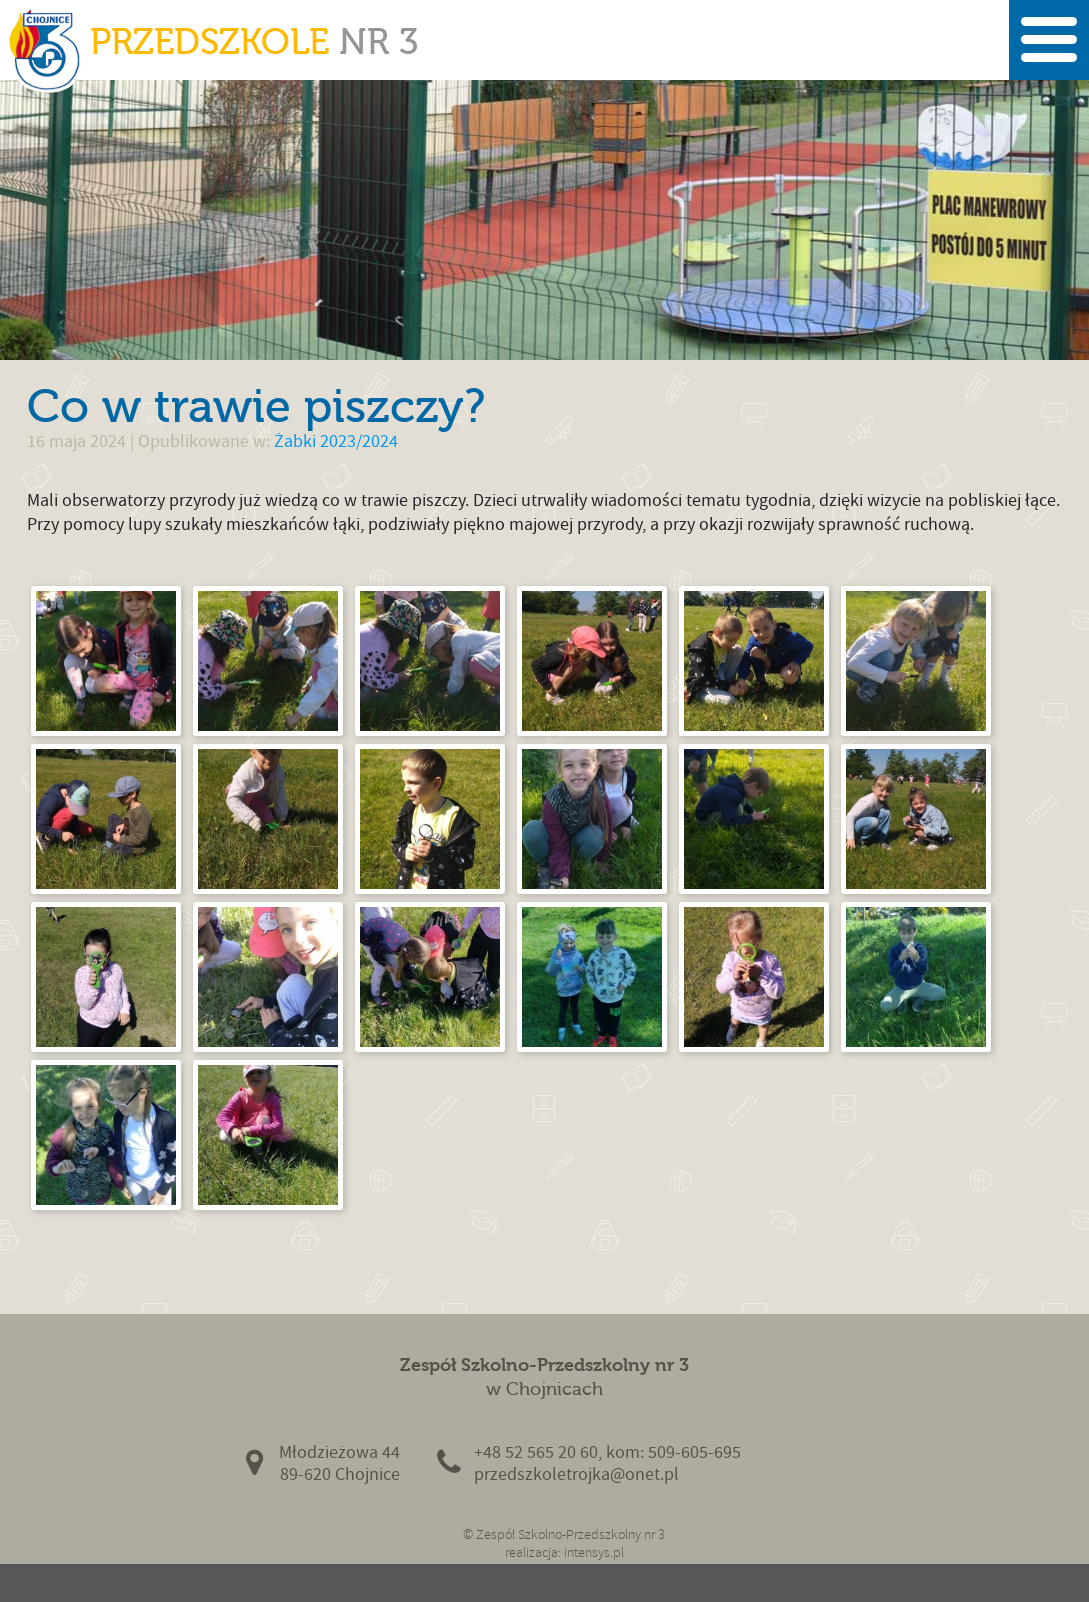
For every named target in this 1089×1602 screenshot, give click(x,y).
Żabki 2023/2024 (336, 441)
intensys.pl (594, 1552)
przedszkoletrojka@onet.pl (576, 1474)
